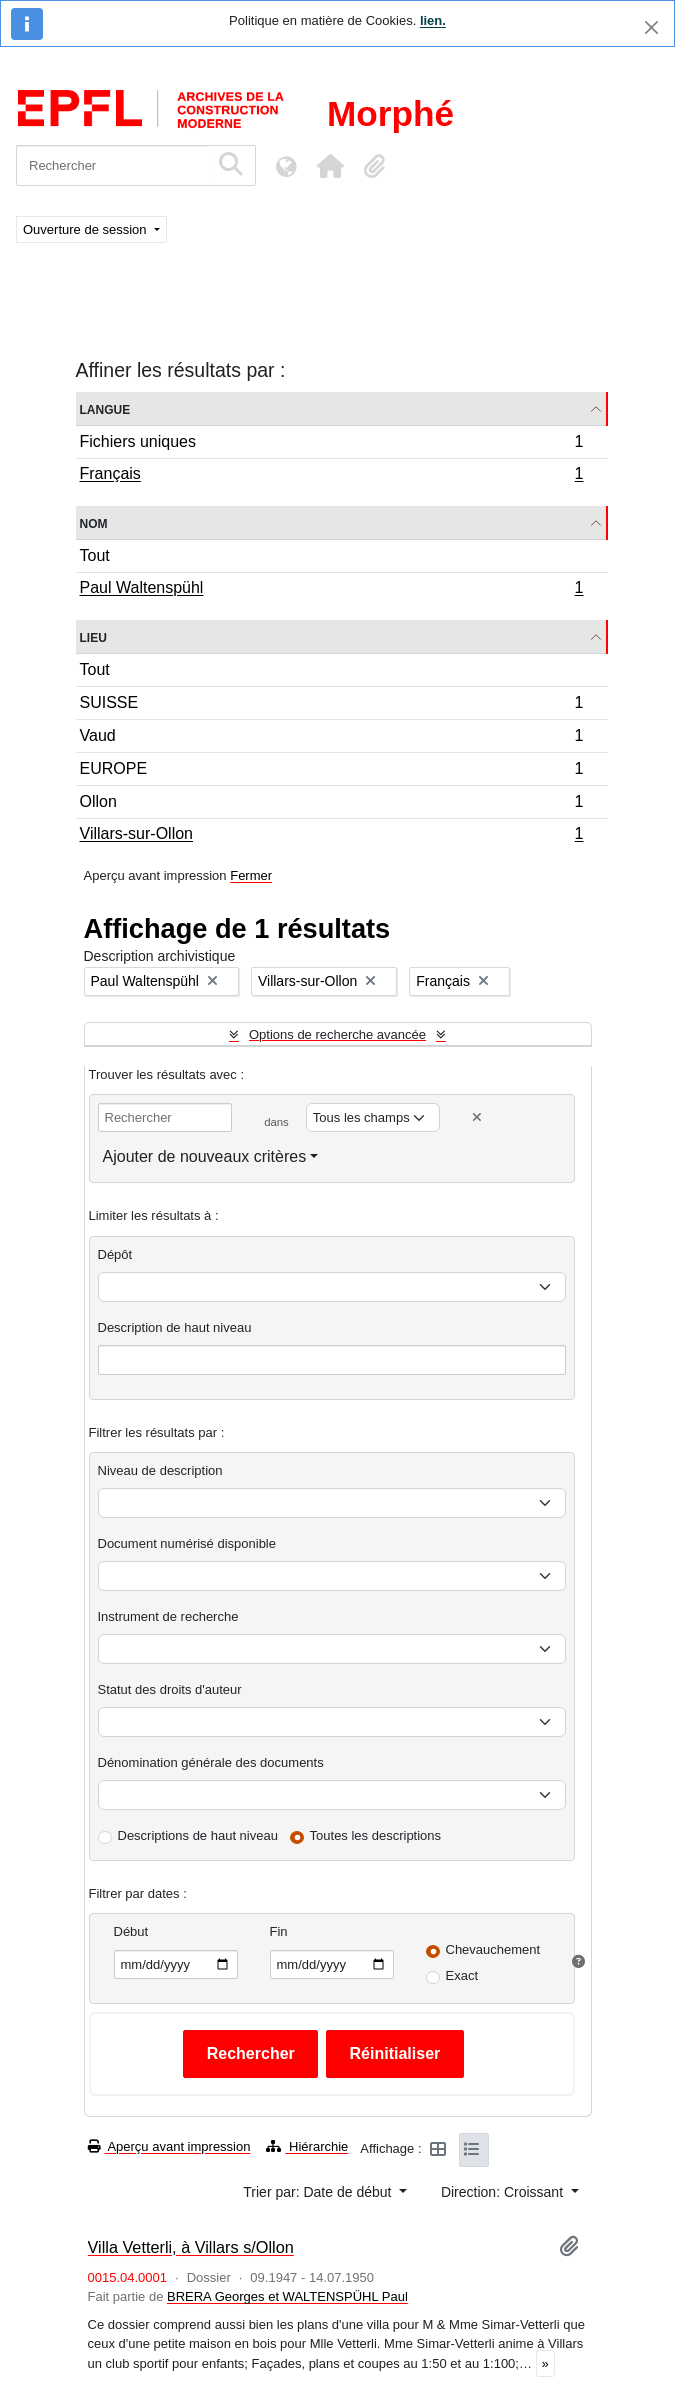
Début (131, 1931)
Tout (95, 555)
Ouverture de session (86, 229)
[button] (330, 166)
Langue (105, 408)
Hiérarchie (307, 2146)
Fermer (251, 875)
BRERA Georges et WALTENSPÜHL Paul (287, 2296)
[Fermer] (651, 27)
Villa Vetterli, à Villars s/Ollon (191, 2247)
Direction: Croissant (504, 2192)
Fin (279, 1931)
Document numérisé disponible (187, 1543)
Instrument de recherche (168, 1616)
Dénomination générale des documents (211, 1762)
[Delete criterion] (477, 1117)
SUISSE (331, 705)
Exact (462, 1975)
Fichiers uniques (331, 444)
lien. (433, 20)
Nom (94, 522)
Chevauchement (493, 1949)
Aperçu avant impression (169, 2146)
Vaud (331, 738)
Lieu (93, 636)
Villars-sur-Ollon (331, 836)
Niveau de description (160, 1470)
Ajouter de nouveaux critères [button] (205, 1156)
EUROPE (331, 771)
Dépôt (115, 1254)
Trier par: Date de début (319, 2192)
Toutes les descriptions (376, 1835)
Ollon (331, 804)
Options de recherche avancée (337, 1034)
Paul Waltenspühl (331, 590)
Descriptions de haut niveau (198, 1835)
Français (331, 476)
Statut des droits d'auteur (170, 1689)
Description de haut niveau (175, 1327)
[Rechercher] (112, 165)
